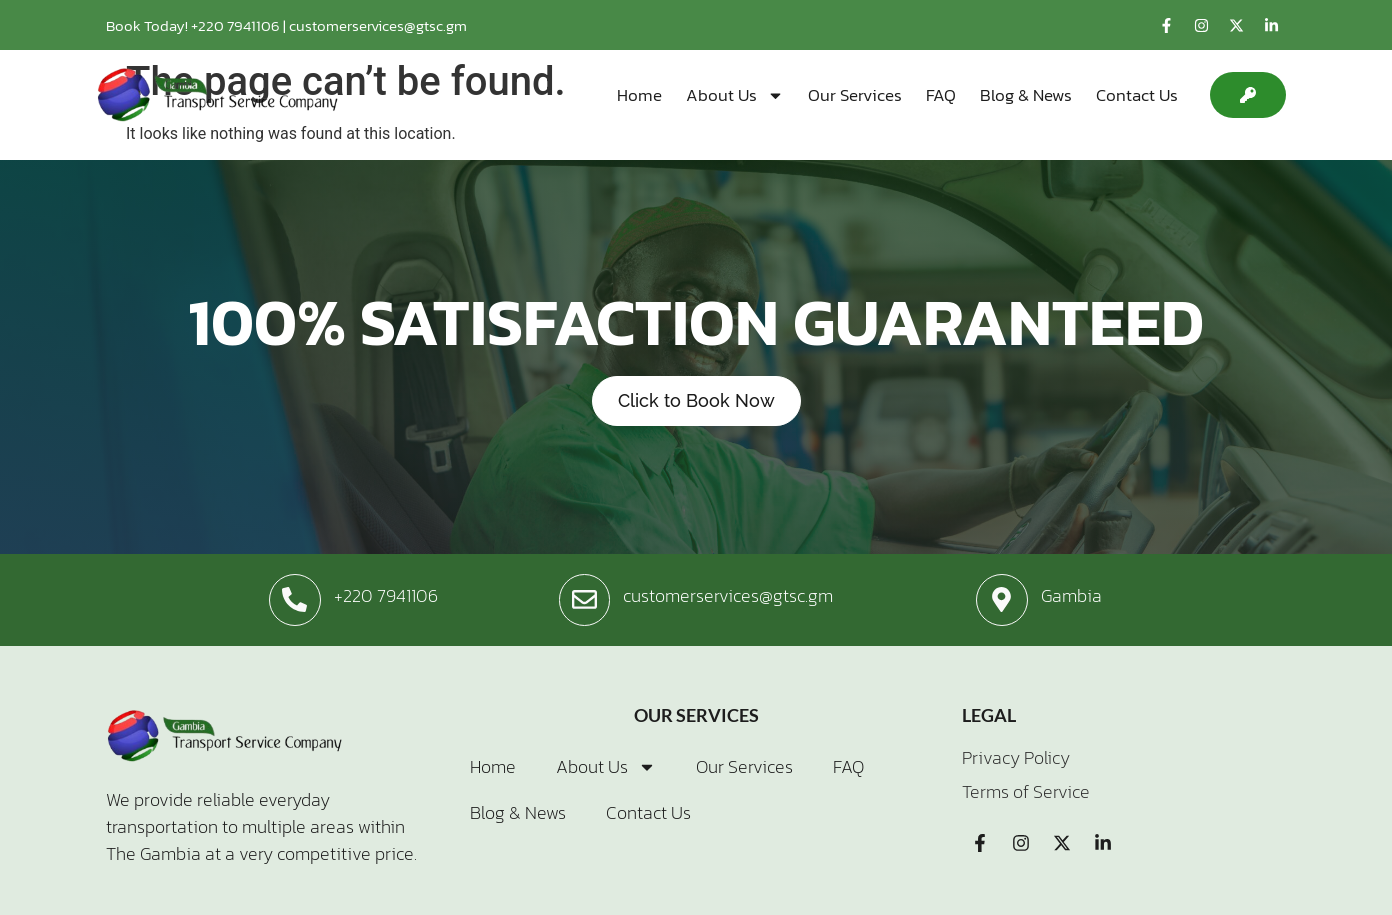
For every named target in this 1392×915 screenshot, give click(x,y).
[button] (1248, 95)
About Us (735, 95)
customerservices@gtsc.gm (378, 25)
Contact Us (1137, 95)
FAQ (941, 95)
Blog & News (1026, 95)
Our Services (855, 95)
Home (639, 95)
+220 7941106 (237, 25)
